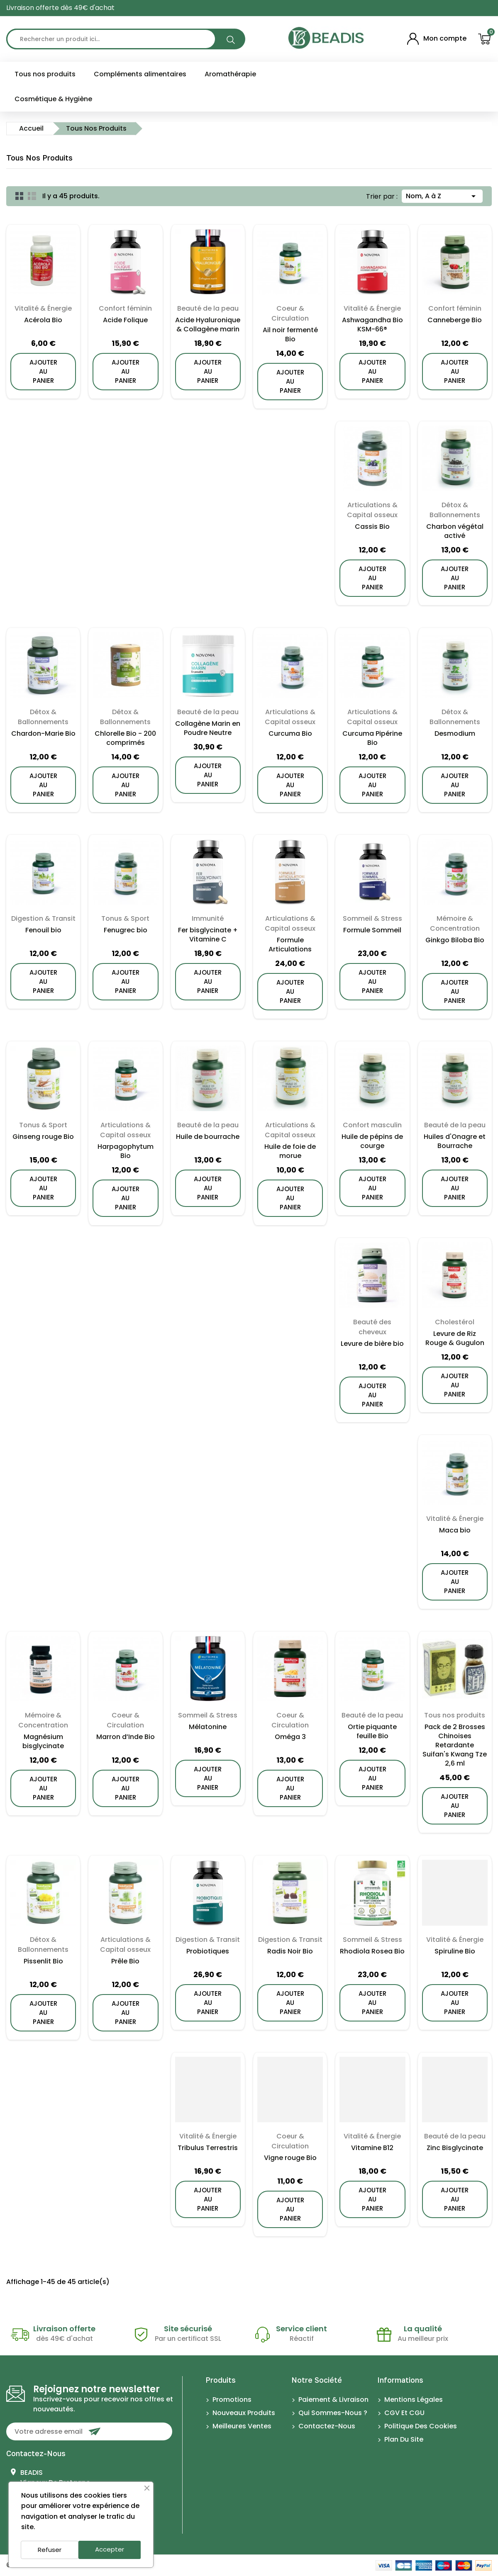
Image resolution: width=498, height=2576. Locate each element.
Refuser (49, 2549)
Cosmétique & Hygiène (53, 99)
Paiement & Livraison (333, 2399)
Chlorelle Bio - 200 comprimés (125, 738)
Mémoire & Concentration (455, 923)
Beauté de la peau (208, 308)
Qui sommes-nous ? (332, 2413)
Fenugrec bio (125, 930)
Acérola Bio (43, 320)
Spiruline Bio (455, 1951)
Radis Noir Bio (290, 1951)
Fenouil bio (43, 930)
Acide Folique (125, 320)
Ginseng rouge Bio (43, 1136)
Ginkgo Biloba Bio (454, 940)
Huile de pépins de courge (372, 1141)
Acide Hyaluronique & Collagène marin (207, 325)
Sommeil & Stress (372, 918)
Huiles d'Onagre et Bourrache (455, 1141)
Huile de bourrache (207, 1136)
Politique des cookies (420, 2426)
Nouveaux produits (243, 2413)
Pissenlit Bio (43, 1961)
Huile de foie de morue (290, 1151)
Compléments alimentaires (140, 74)
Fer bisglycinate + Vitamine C (208, 935)
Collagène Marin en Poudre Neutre (207, 728)
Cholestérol (454, 1322)
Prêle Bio (125, 1961)
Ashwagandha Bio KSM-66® (372, 325)
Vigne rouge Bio (290, 2157)
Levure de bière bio (372, 1343)
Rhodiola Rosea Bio (372, 1951)
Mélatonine (208, 1727)
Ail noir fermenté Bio (290, 335)
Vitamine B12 (372, 2148)
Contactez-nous (36, 2453)
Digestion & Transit (43, 918)
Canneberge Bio (454, 320)
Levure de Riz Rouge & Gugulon (454, 1338)
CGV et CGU (404, 2413)
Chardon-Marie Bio (43, 733)
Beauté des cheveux (372, 1327)
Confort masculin (372, 1125)
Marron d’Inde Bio (125, 1737)
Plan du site (403, 2439)
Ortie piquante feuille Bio (372, 1731)
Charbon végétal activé (454, 531)
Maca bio (455, 1530)
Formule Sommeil (372, 930)
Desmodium (455, 733)
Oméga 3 (290, 1737)
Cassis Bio (372, 526)
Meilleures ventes (241, 2426)
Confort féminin (125, 308)
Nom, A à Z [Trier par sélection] (442, 195)
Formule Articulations (290, 945)
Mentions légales (413, 2399)
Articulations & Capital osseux (372, 510)
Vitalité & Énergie (43, 308)
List (32, 196)
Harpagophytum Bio (126, 1151)
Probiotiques (207, 1951)
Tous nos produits (45, 74)
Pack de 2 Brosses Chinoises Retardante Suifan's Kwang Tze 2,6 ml (454, 1745)
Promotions (231, 2399)
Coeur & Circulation (290, 313)
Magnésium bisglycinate (43, 1741)
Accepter (109, 2549)
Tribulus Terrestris (208, 2148)
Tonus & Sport (125, 918)
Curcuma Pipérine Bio (372, 738)
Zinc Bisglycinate (455, 2148)
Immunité (208, 918)
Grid (19, 196)
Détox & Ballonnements (455, 510)
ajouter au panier (43, 371)
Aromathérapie (230, 74)
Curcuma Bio (290, 733)
